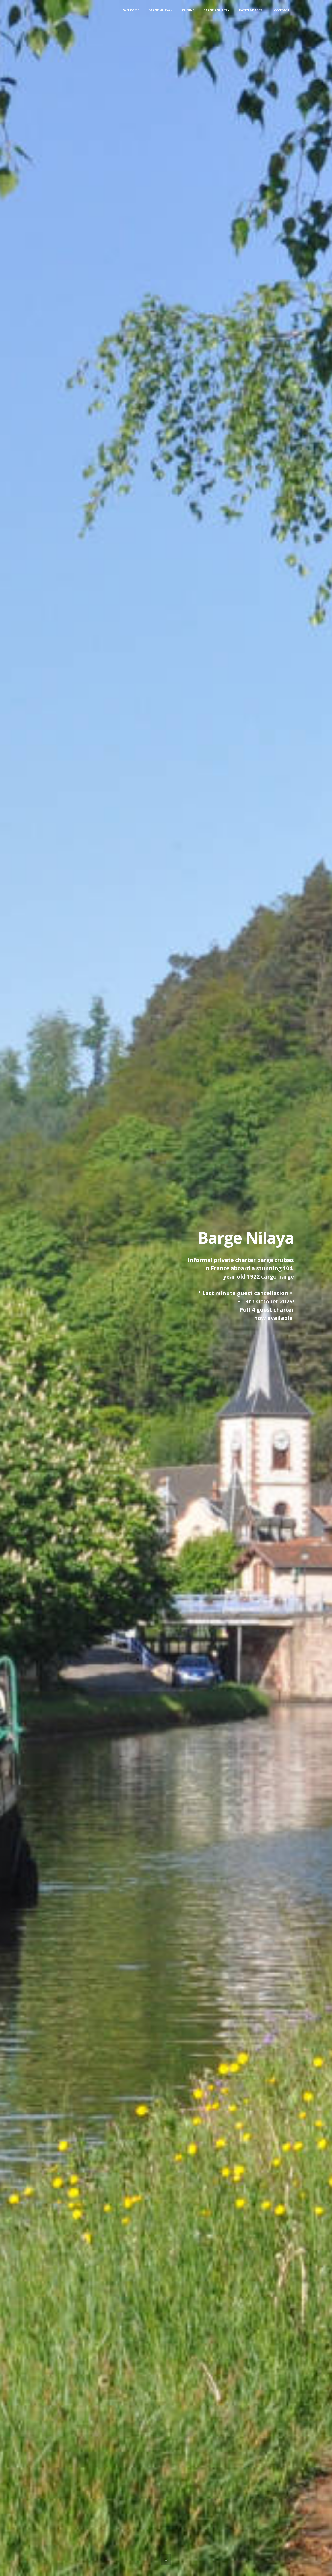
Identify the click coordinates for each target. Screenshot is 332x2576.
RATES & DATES (250, 10)
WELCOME (131, 10)
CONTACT (281, 10)
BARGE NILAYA (159, 10)
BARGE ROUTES (215, 10)
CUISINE (188, 10)
